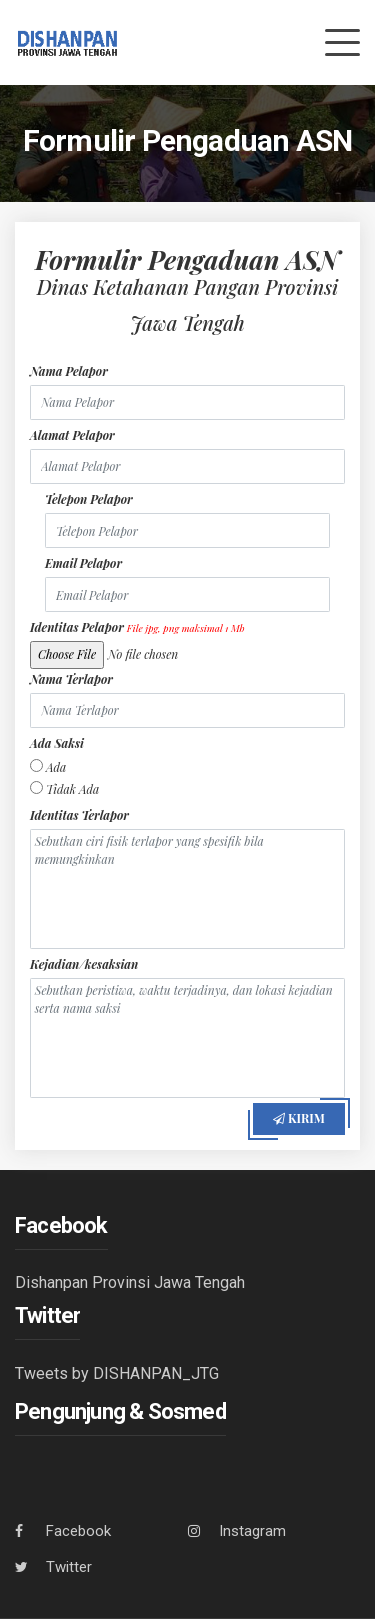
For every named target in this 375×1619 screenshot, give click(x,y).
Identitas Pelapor (137, 627)
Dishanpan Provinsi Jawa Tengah (130, 1282)
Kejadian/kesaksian (84, 964)
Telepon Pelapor (89, 499)
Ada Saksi (57, 743)
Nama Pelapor (69, 371)
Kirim (299, 1118)
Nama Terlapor (71, 679)
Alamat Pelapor (72, 435)
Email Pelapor (83, 563)
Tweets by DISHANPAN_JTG (117, 1373)
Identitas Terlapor (79, 815)
